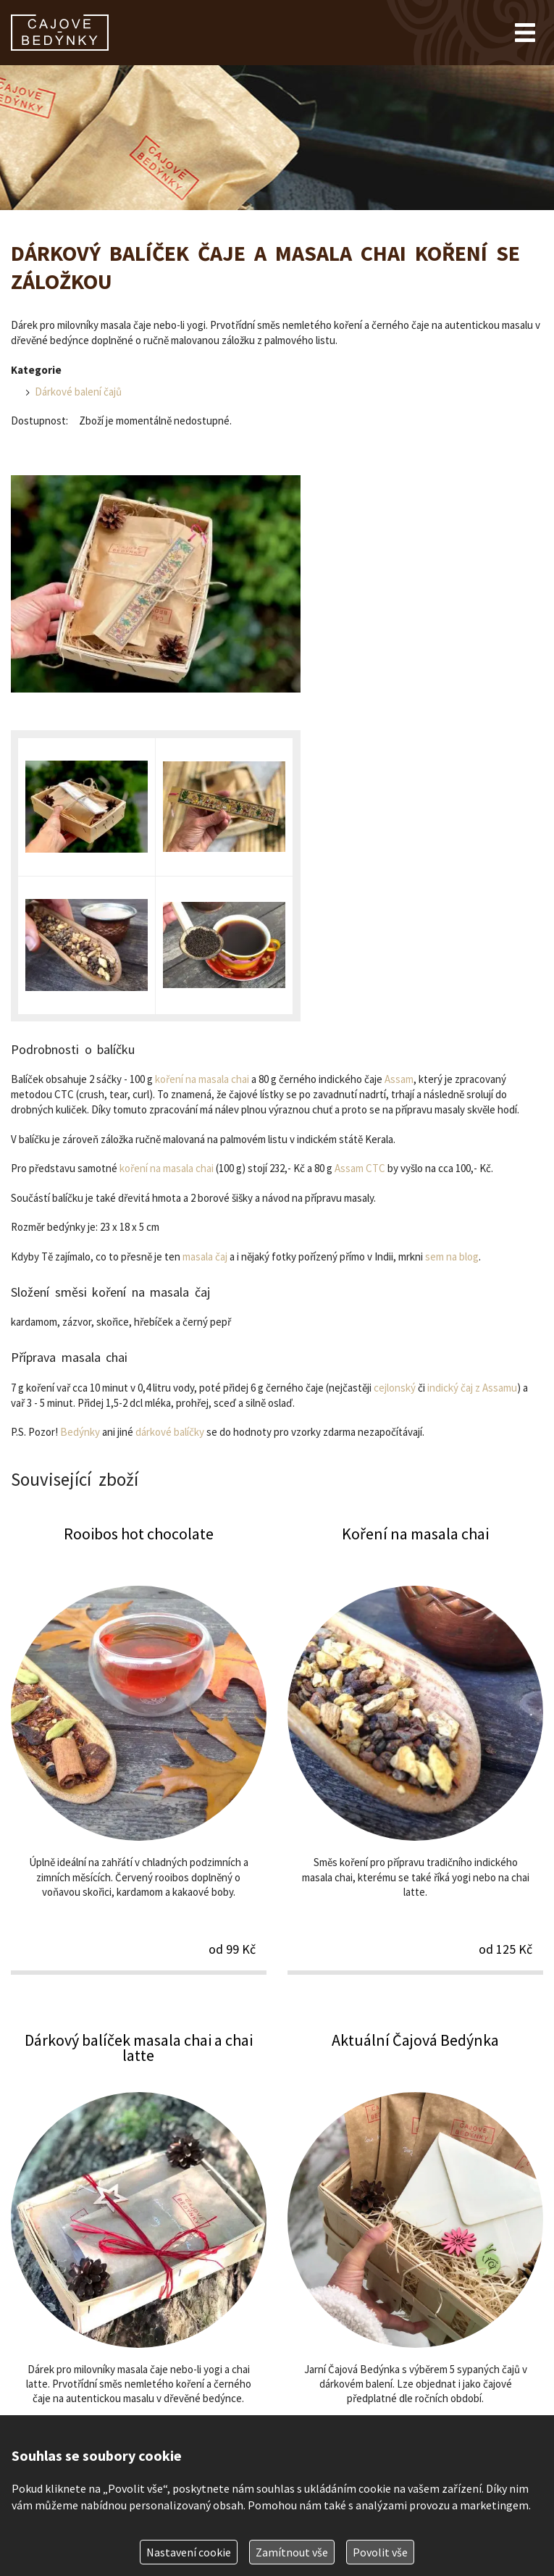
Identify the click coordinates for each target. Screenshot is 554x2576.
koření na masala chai (202, 1079)
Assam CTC (360, 1168)
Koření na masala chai (415, 1748)
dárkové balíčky (169, 1432)
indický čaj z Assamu (472, 1387)
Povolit (380, 2552)
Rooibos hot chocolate (138, 1748)
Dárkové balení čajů (78, 391)
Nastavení (188, 2552)
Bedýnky (80, 1432)
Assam (399, 1079)
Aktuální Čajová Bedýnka (415, 2255)
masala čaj (204, 1256)
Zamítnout (292, 2552)
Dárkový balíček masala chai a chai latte (138, 2255)
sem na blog (452, 1256)
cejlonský (395, 1387)
